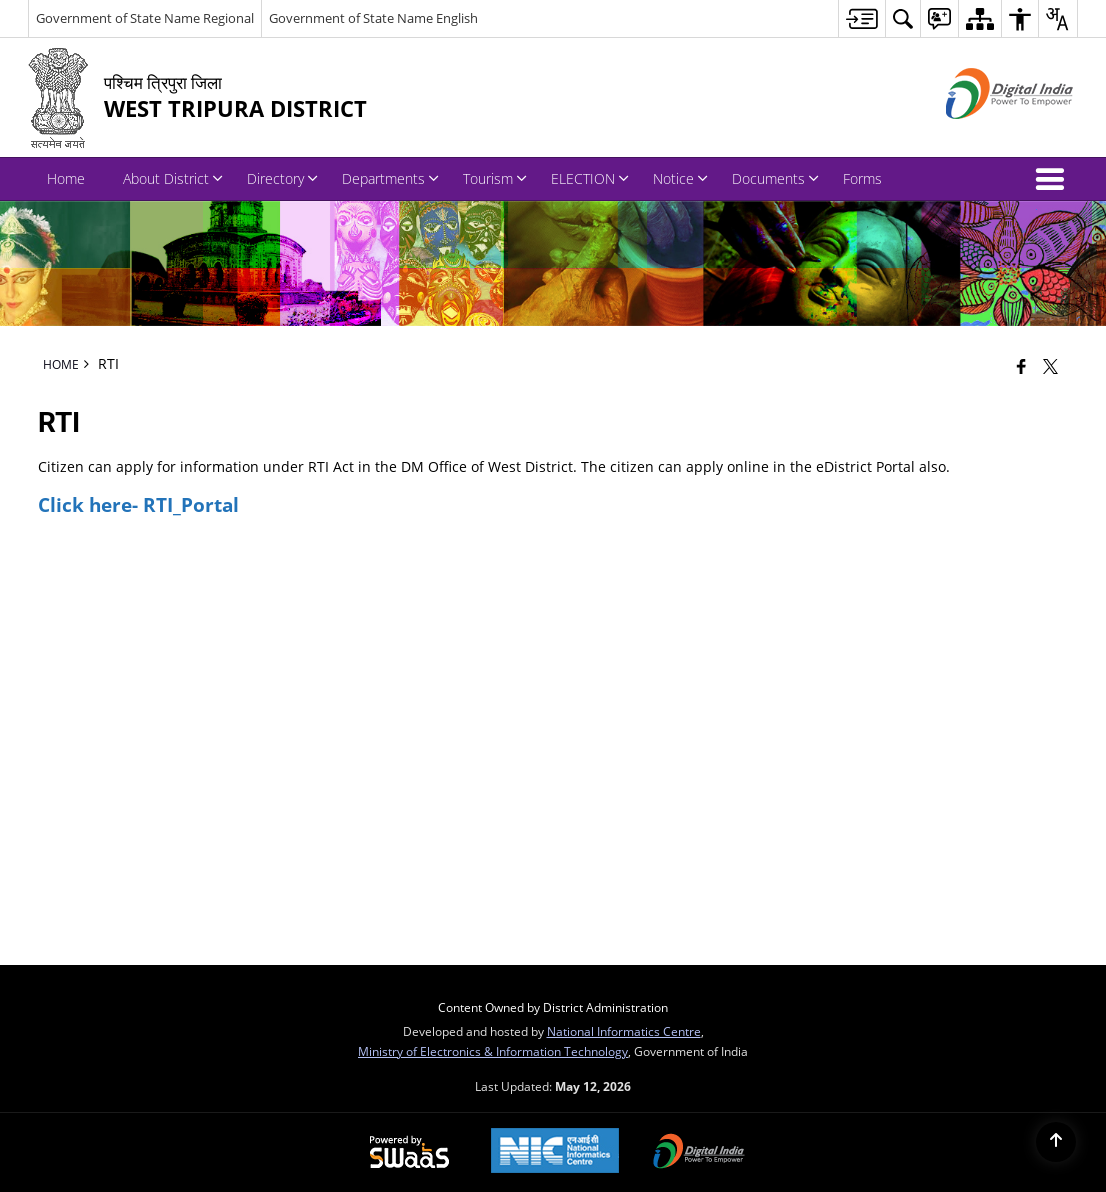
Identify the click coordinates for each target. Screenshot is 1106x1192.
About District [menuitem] (173, 178)
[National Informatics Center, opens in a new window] (555, 1152)
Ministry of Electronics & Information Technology (493, 1051)
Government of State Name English (373, 18)
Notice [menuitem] (680, 178)
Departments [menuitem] (390, 178)
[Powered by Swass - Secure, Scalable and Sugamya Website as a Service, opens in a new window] (409, 1153)
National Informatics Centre (624, 1031)
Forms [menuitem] (862, 178)
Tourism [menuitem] (495, 178)
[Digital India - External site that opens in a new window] (984, 135)
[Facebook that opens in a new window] (1021, 366)
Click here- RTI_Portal (138, 504)
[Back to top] (1056, 1142)
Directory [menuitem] (282, 178)
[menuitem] (861, 18)
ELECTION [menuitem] (590, 178)
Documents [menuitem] (775, 178)
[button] (1054, 179)
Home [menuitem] (66, 178)
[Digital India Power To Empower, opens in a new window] (699, 1153)
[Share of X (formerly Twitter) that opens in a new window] (1050, 366)
